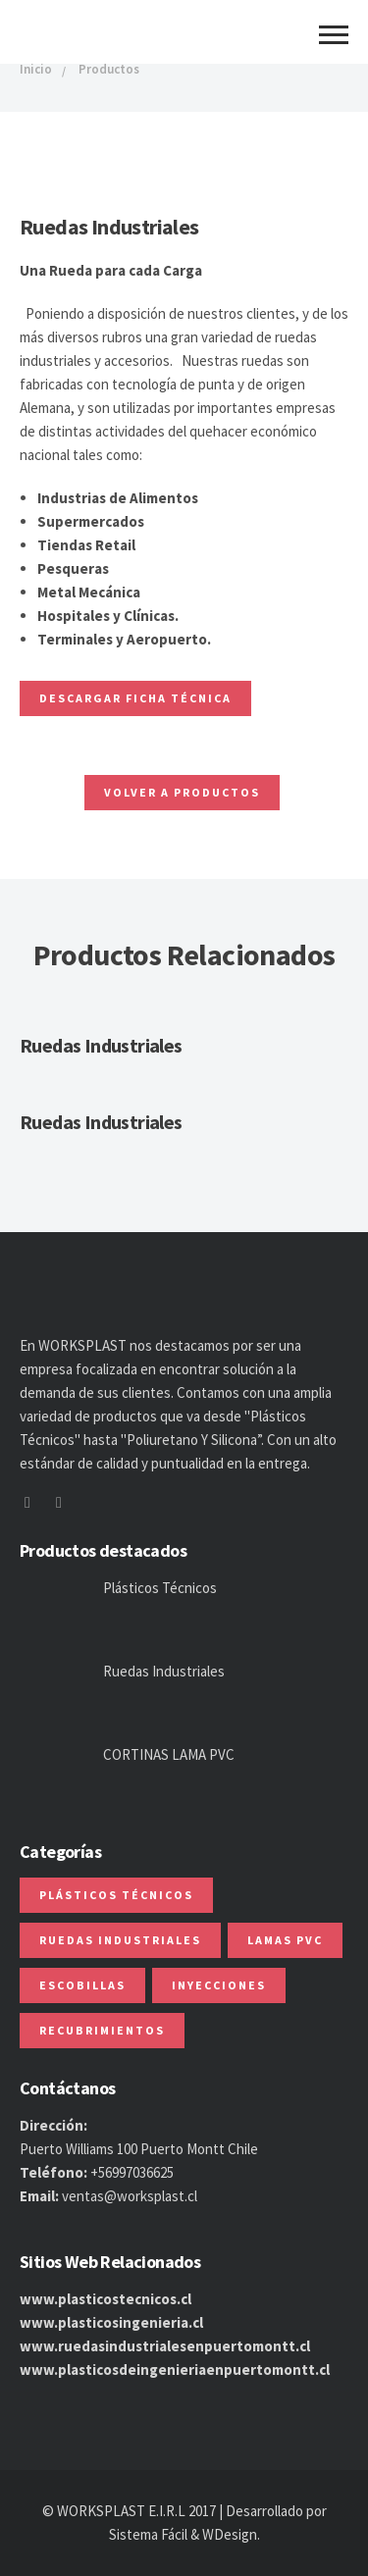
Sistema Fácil (148, 2534)
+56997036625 (132, 2172)
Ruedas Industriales (101, 1045)
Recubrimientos (102, 2030)
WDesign (229, 2534)
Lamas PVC (285, 1939)
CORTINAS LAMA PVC (169, 1754)
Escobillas (82, 1985)
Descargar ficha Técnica (135, 698)
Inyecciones (219, 1985)
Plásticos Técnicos (160, 1587)
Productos (109, 69)
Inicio (36, 69)
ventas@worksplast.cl (129, 2196)
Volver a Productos (182, 792)
